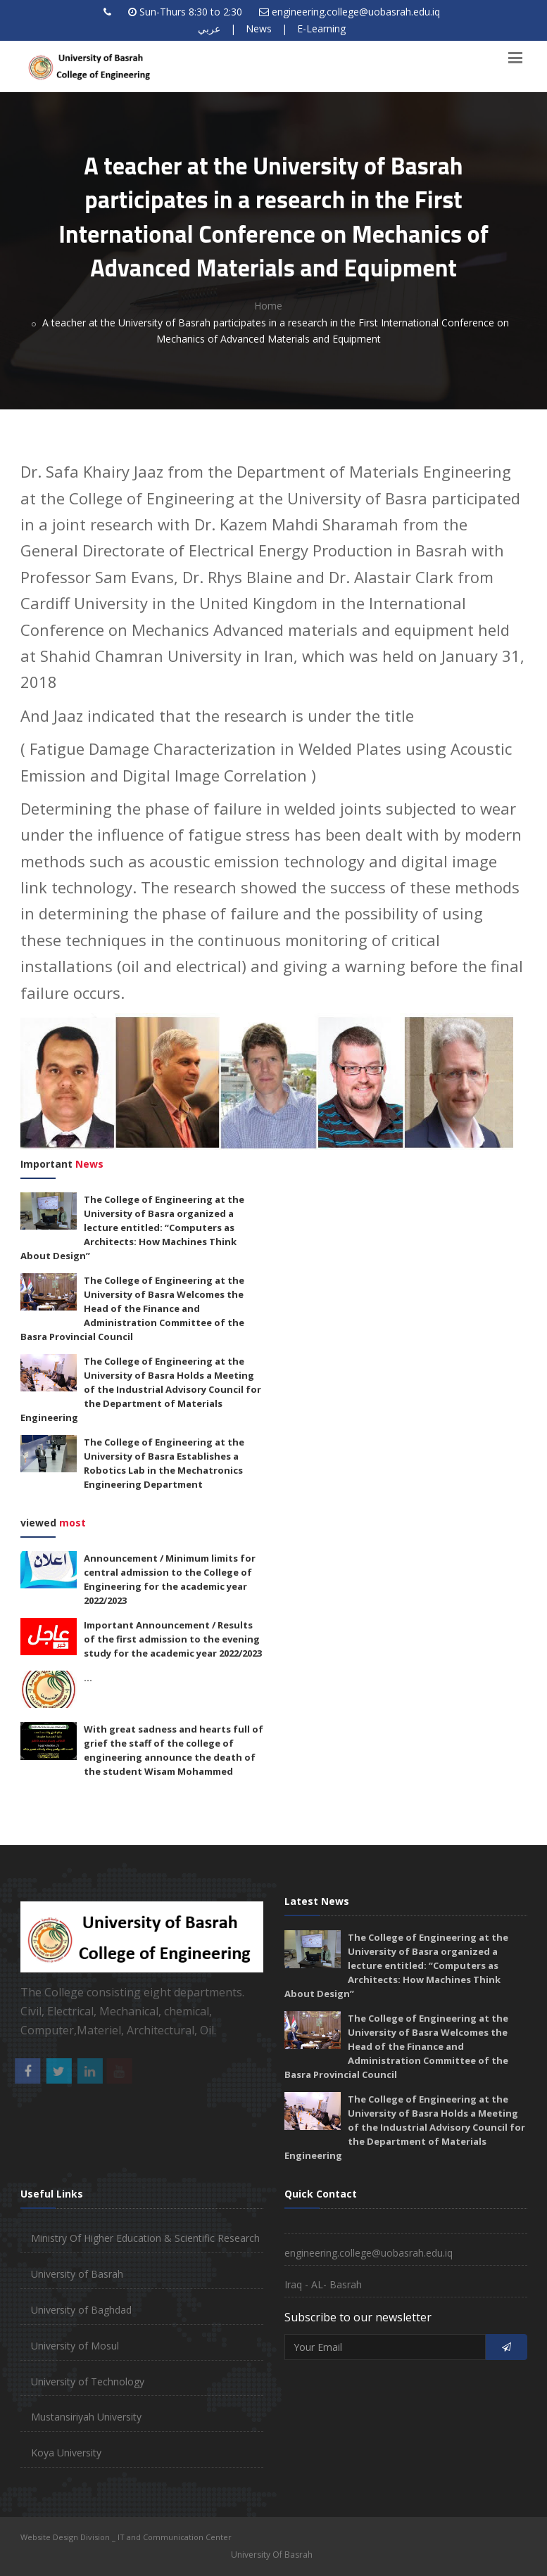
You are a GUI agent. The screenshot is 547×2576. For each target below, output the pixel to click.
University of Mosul (75, 2345)
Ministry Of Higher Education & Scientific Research (145, 2238)
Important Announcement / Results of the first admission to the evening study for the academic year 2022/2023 (173, 1639)
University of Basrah (77, 2274)
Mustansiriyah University (86, 2416)
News (259, 28)
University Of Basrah (272, 2555)
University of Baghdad (81, 2309)
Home (268, 305)
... (88, 1677)
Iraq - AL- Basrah (323, 2284)
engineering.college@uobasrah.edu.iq (356, 11)
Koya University (66, 2452)
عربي (209, 28)
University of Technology (87, 2381)
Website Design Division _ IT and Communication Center (126, 2537)
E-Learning (321, 28)
